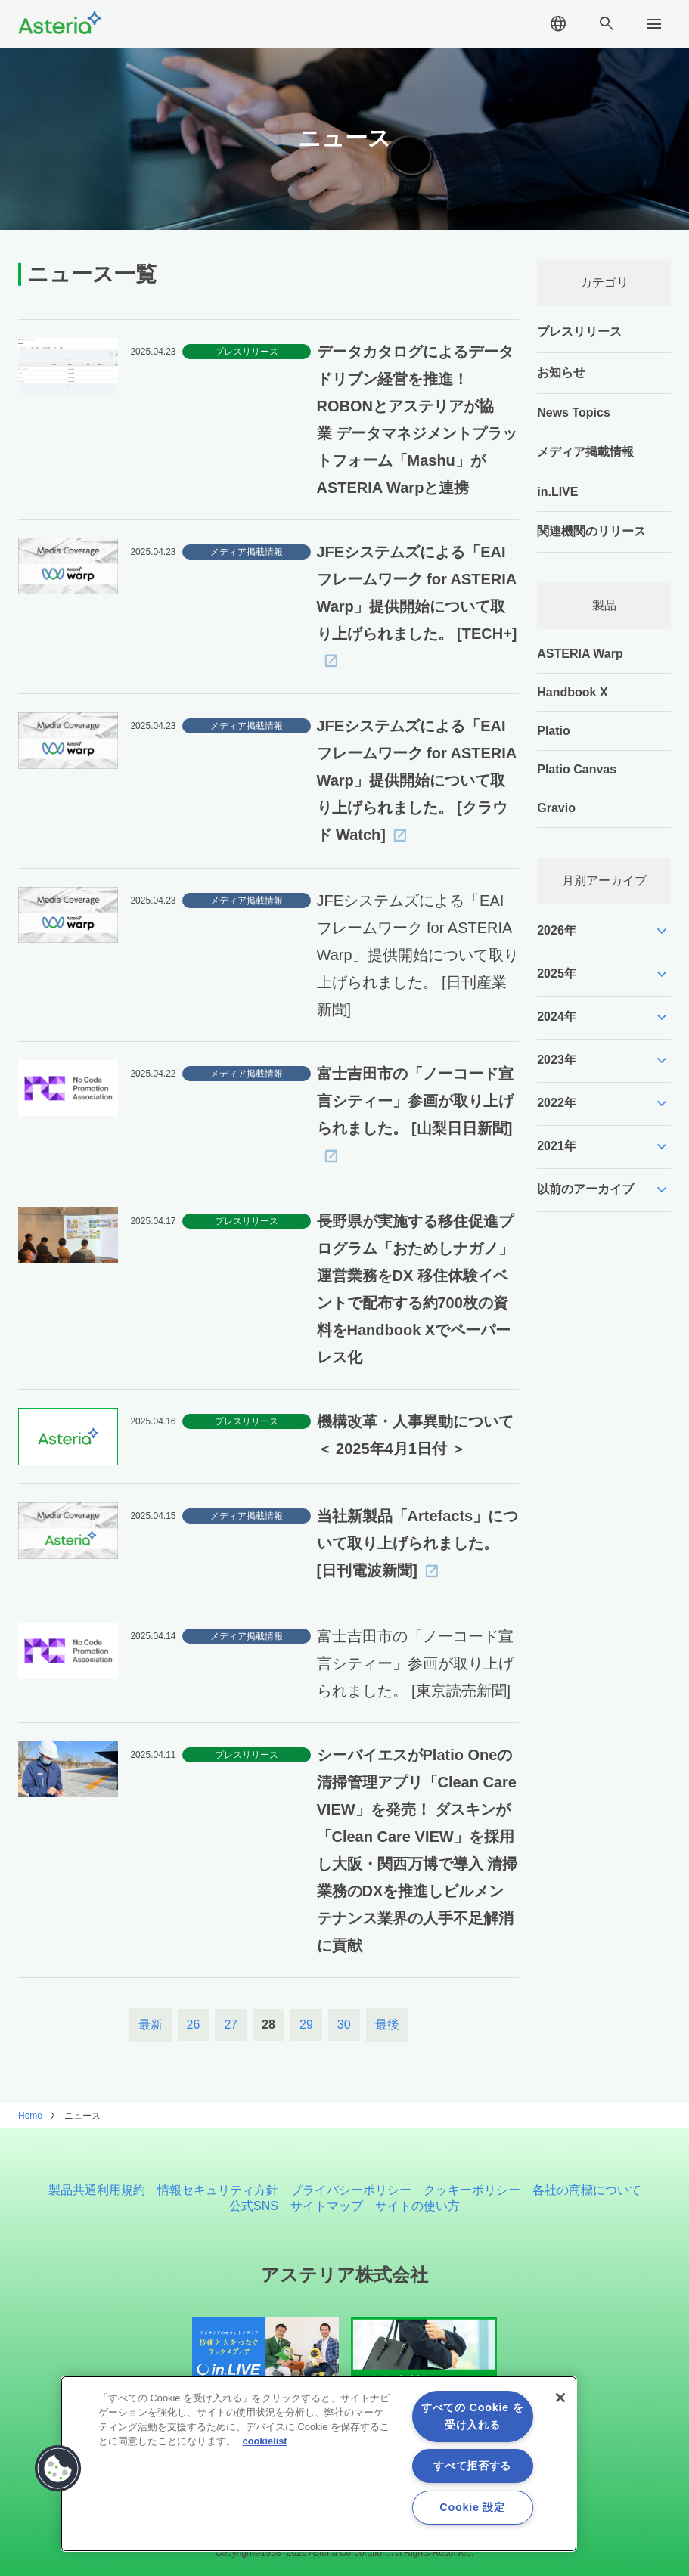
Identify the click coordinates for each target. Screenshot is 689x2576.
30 (344, 2024)
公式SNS (253, 2205)
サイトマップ (326, 2205)
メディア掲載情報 (585, 451)
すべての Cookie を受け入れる (472, 2416)
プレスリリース (579, 331)
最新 (150, 2024)
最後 (387, 2024)
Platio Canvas (576, 769)
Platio (553, 730)
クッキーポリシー (472, 2190)
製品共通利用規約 (96, 2190)
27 (230, 2024)
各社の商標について (586, 2190)
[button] (58, 2468)
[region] (319, 2464)
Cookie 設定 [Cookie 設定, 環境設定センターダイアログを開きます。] (471, 2507)
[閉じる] (560, 2397)
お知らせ (561, 372)
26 (193, 2024)
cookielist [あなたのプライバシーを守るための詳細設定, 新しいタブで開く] (265, 2441)
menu (654, 24)
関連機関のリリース (591, 531)
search (606, 24)
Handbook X (572, 692)
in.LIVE (557, 491)
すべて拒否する (472, 2466)
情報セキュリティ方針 (217, 2190)
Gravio (556, 807)
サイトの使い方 (417, 2205)
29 (306, 2024)
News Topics (573, 412)
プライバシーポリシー (350, 2190)
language (558, 24)
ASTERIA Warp (579, 653)
